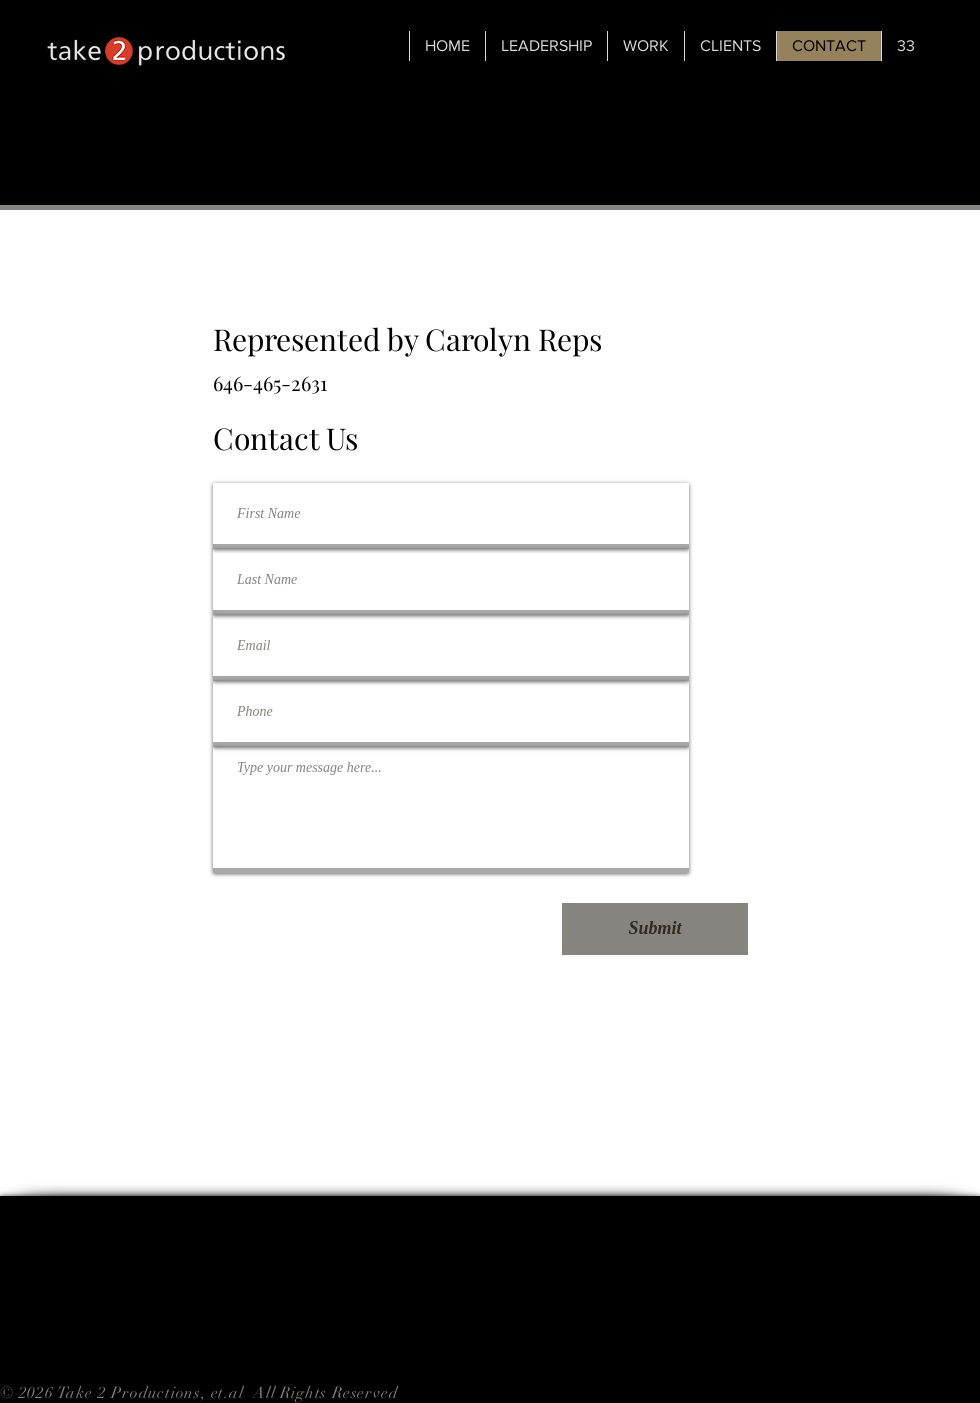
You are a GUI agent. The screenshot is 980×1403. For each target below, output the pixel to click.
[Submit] (655, 929)
